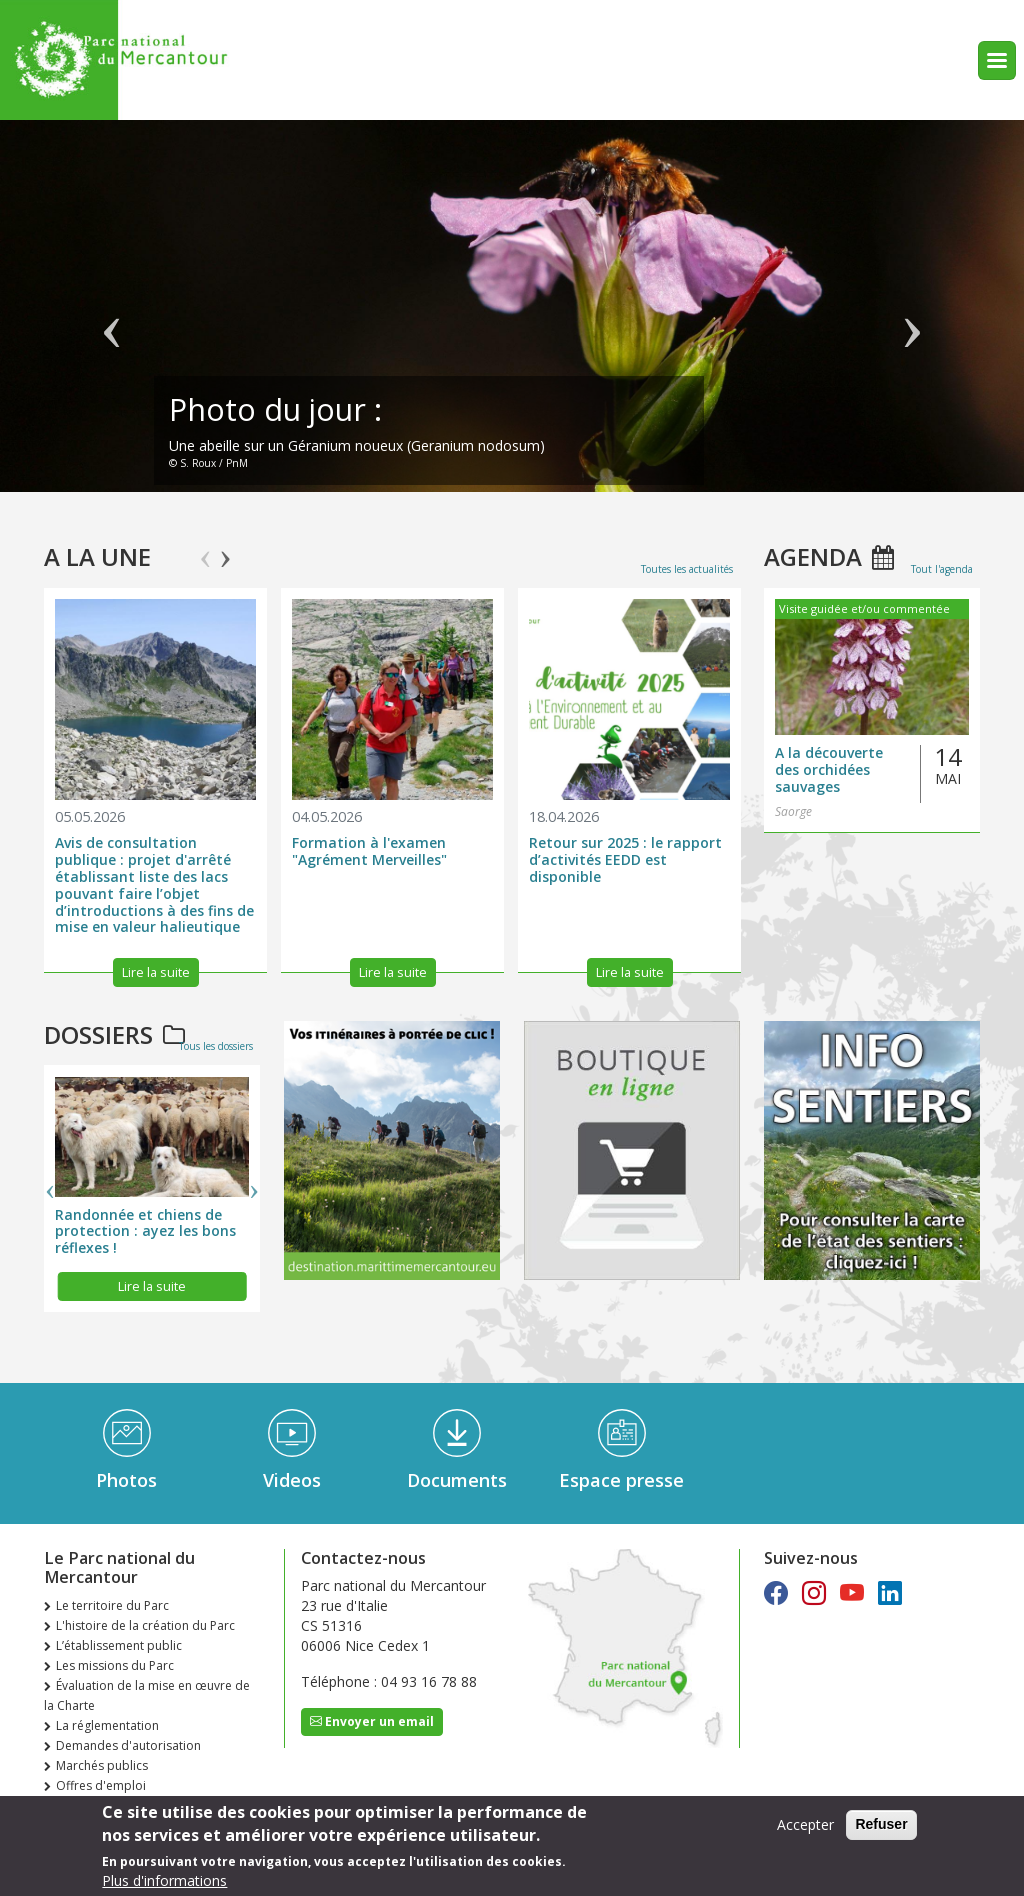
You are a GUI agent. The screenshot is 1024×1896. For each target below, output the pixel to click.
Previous (205, 550)
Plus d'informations (164, 1880)
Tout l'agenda (942, 569)
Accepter (805, 1824)
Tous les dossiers (216, 1046)
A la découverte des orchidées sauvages (829, 770)
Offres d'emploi (101, 1785)
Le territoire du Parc (112, 1605)
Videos (292, 1480)
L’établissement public (119, 1645)
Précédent (112, 316)
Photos (126, 1480)
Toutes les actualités (687, 569)
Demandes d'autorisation (128, 1745)
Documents (457, 1480)
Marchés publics (102, 1765)
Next (225, 550)
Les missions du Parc (115, 1665)
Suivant (912, 316)
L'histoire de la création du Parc (145, 1625)
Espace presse (621, 1480)
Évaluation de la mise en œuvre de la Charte (147, 1695)
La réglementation (107, 1725)
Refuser (881, 1824)
